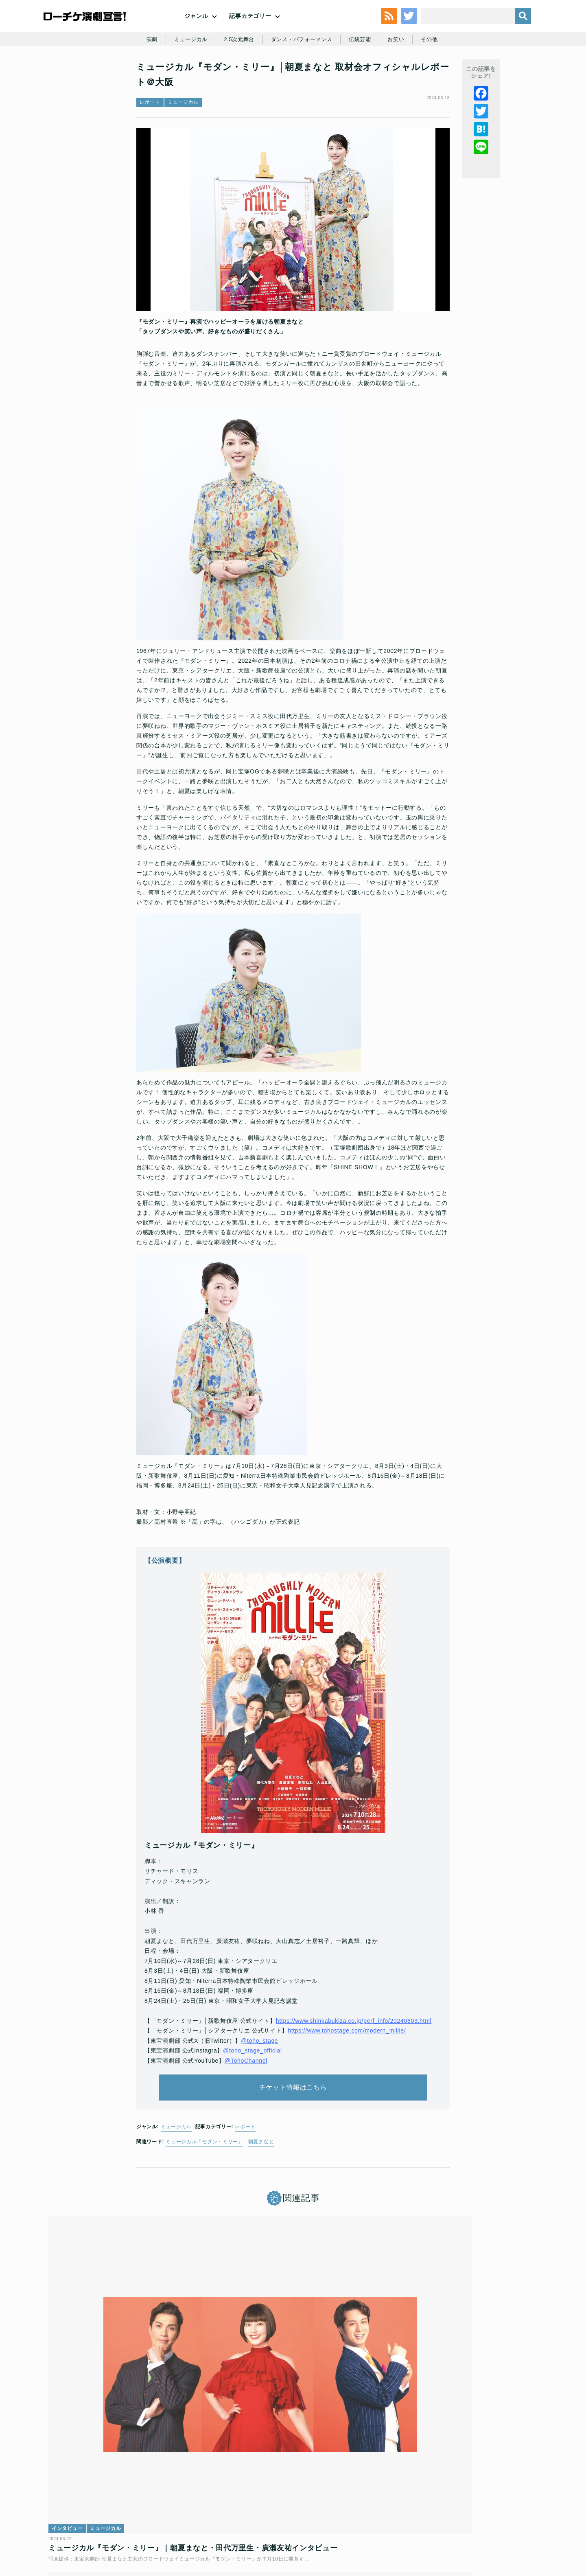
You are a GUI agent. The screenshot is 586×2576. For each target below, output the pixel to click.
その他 (436, 78)
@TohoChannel (246, 2101)
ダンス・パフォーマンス (302, 78)
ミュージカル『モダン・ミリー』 (204, 2195)
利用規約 (95, 2517)
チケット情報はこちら (293, 2134)
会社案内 (515, 2517)
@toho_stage (259, 2081)
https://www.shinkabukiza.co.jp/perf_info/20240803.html (354, 2061)
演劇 (145, 78)
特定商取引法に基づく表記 (434, 2517)
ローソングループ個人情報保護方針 (352, 2517)
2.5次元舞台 (236, 78)
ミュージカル (185, 78)
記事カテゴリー (250, 32)
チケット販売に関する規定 (146, 2517)
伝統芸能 (364, 78)
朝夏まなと (261, 2195)
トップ (67, 2517)
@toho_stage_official (252, 2091)
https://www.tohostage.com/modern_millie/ (347, 2071)
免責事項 (485, 2517)
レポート (150, 153)
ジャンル (196, 32)
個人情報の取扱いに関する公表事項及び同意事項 (244, 2517)
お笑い (401, 78)
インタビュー (73, 2394)
